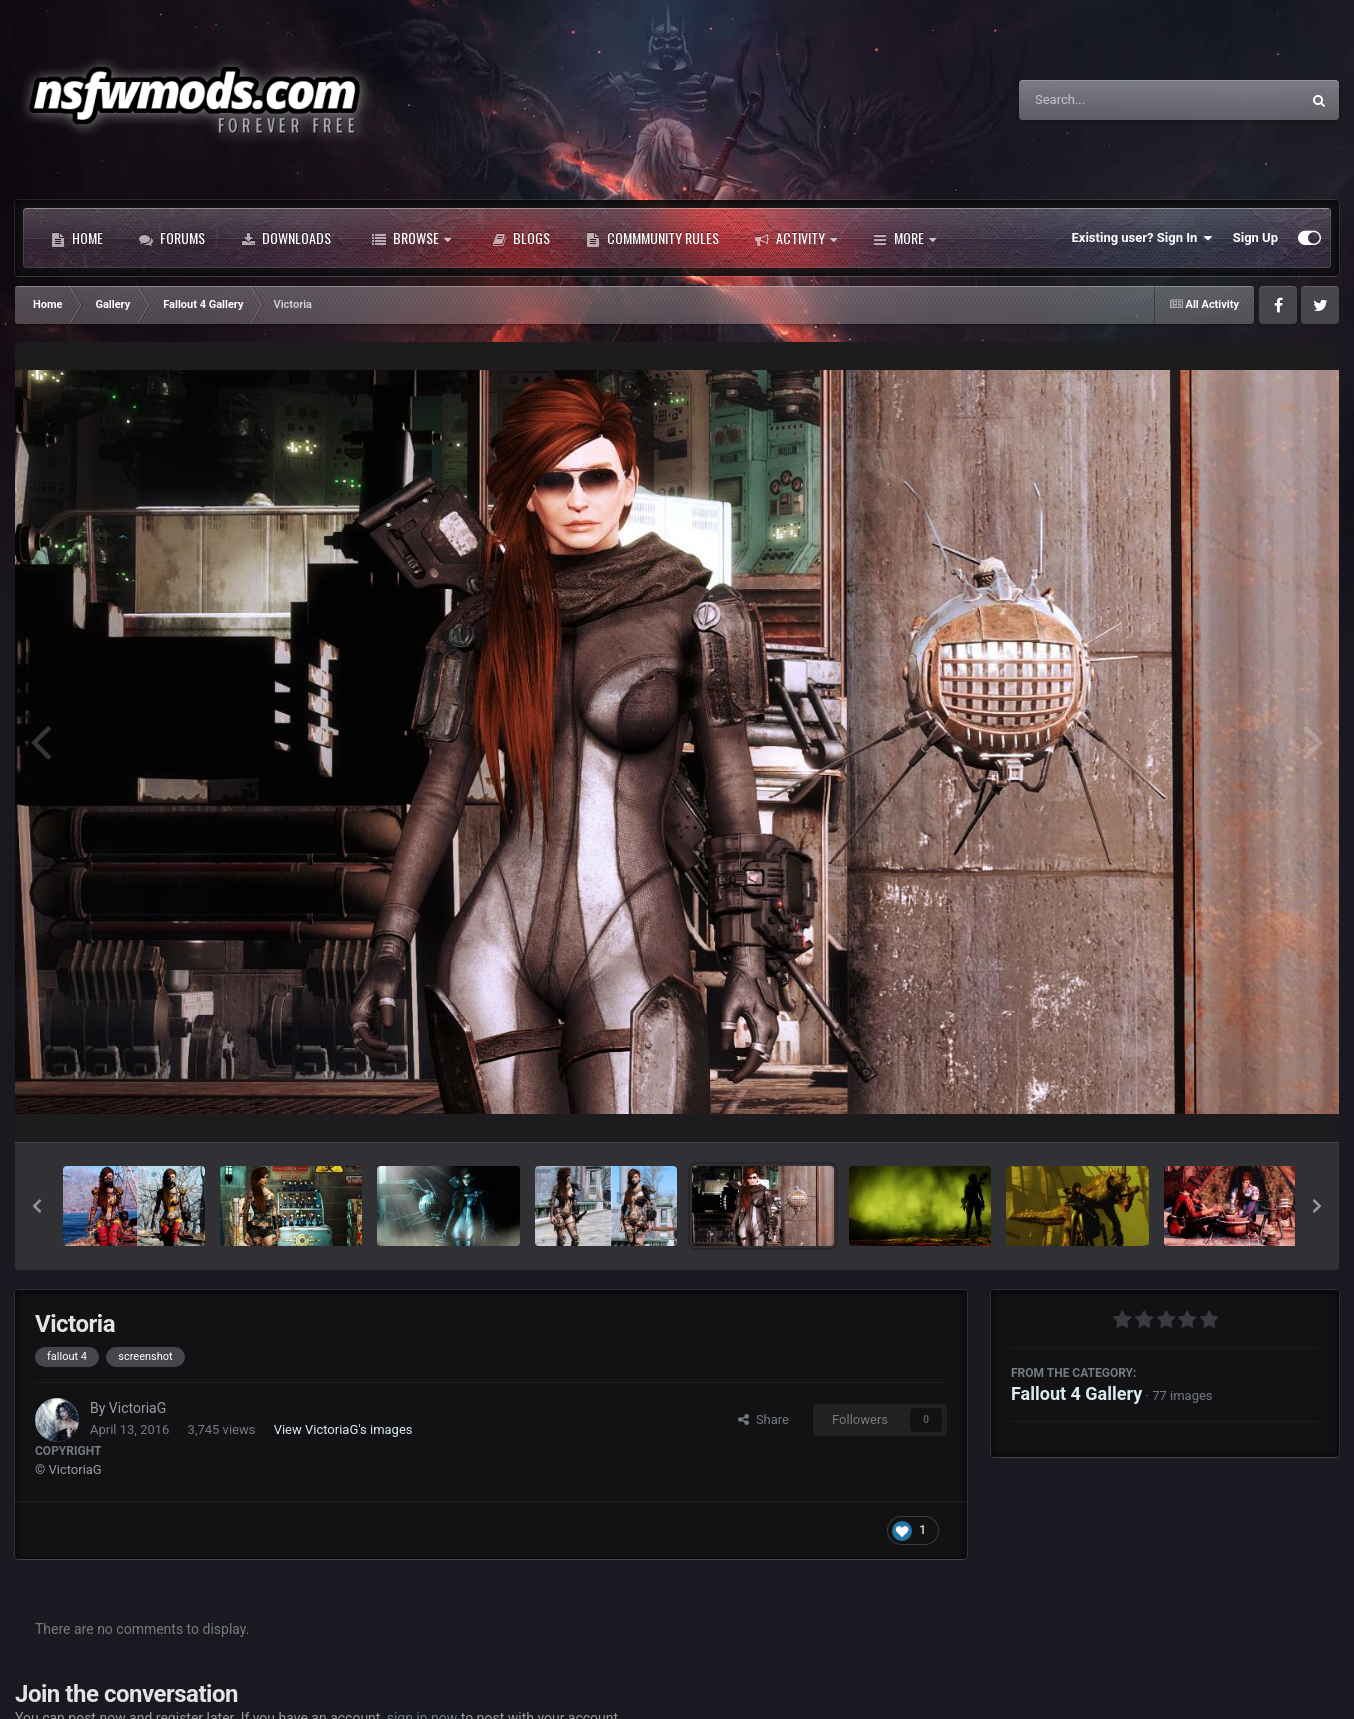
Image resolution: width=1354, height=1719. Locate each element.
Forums (172, 238)
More (904, 238)
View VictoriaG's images (343, 1429)
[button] (37, 1206)
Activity (796, 238)
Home (77, 238)
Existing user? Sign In (1142, 238)
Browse (411, 238)
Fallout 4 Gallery (1076, 1393)
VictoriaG (137, 1408)
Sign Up (1255, 237)
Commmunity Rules (652, 238)
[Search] (1109, 100)
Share (763, 1419)
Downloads (286, 238)
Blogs (521, 238)
